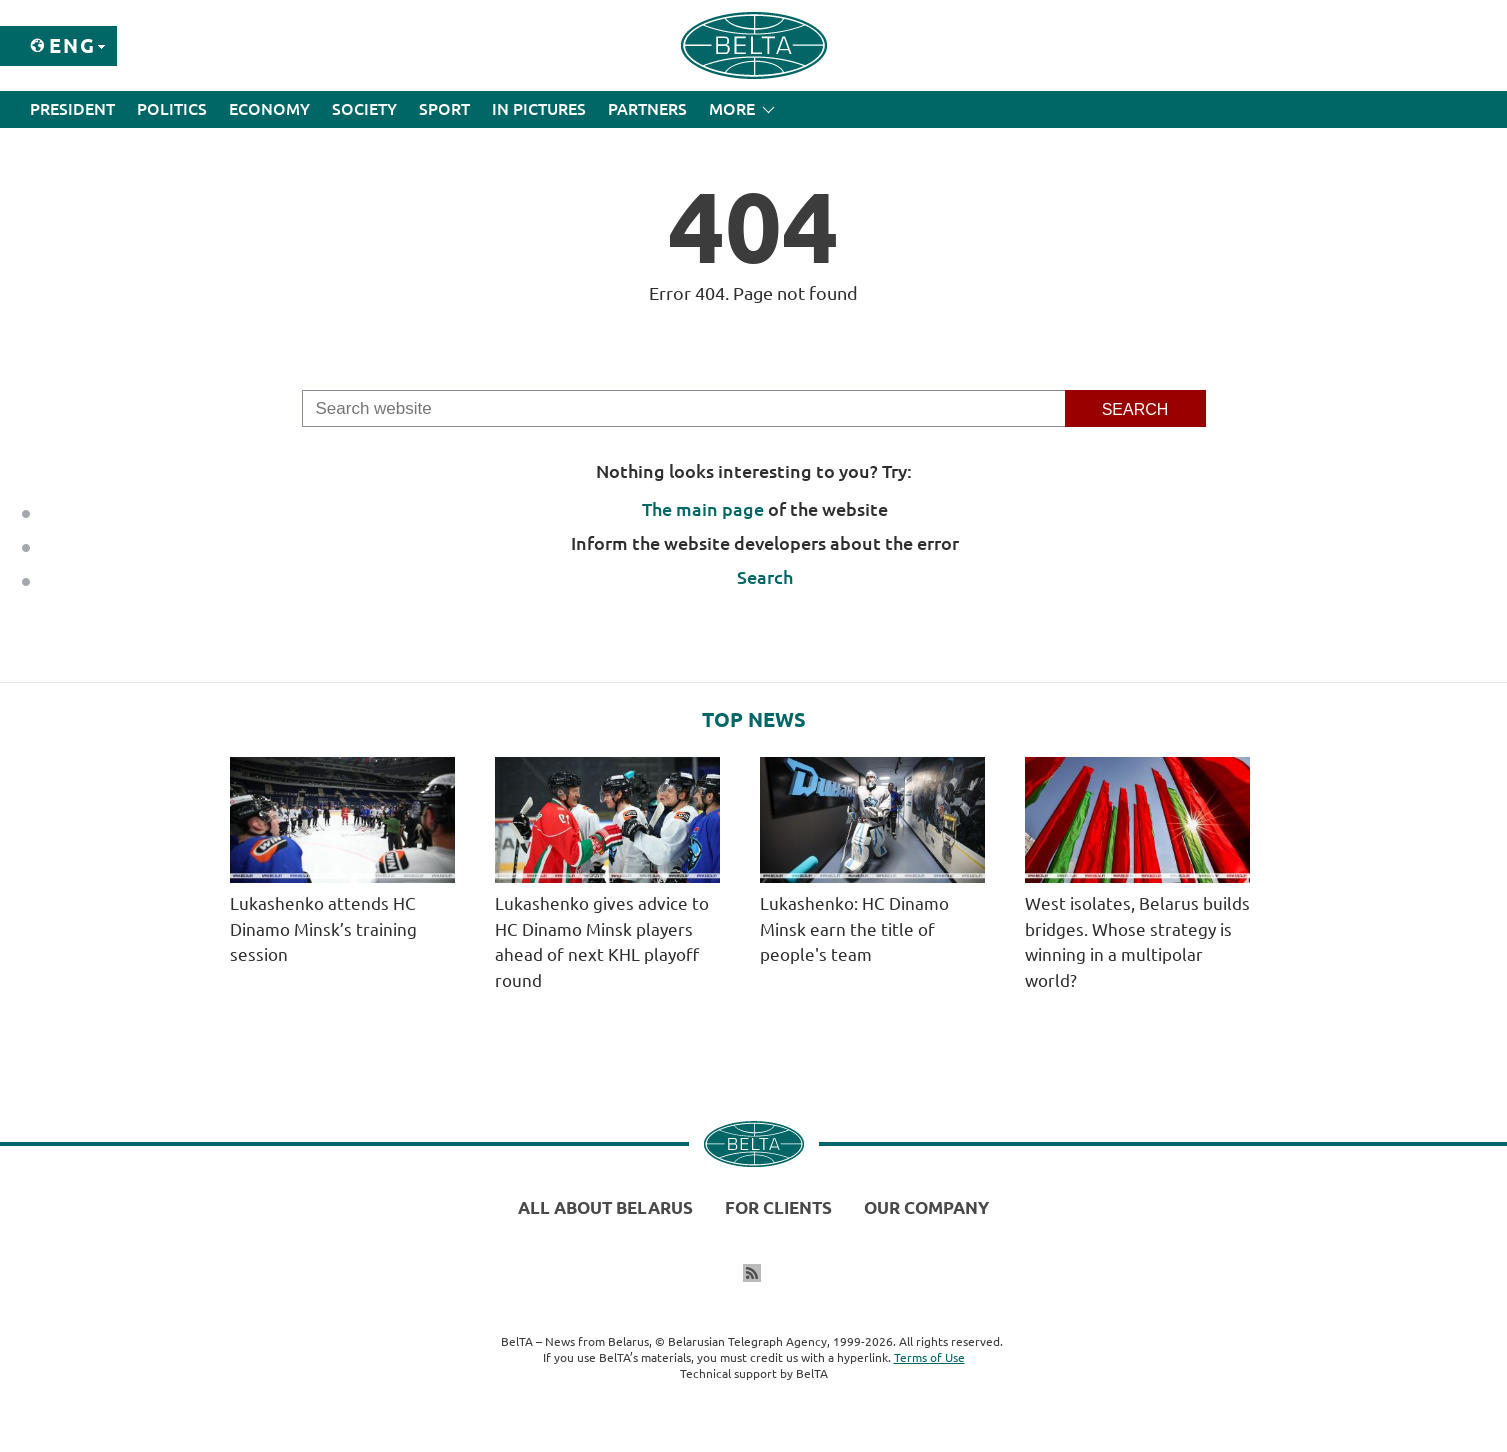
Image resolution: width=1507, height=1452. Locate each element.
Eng (72, 45)
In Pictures (539, 109)
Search (765, 577)
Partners (647, 109)
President (72, 109)
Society (364, 109)
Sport (444, 109)
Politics (172, 109)
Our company (926, 1207)
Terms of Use (929, 1357)
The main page (703, 509)
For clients (778, 1207)
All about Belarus (605, 1207)
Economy (269, 109)
